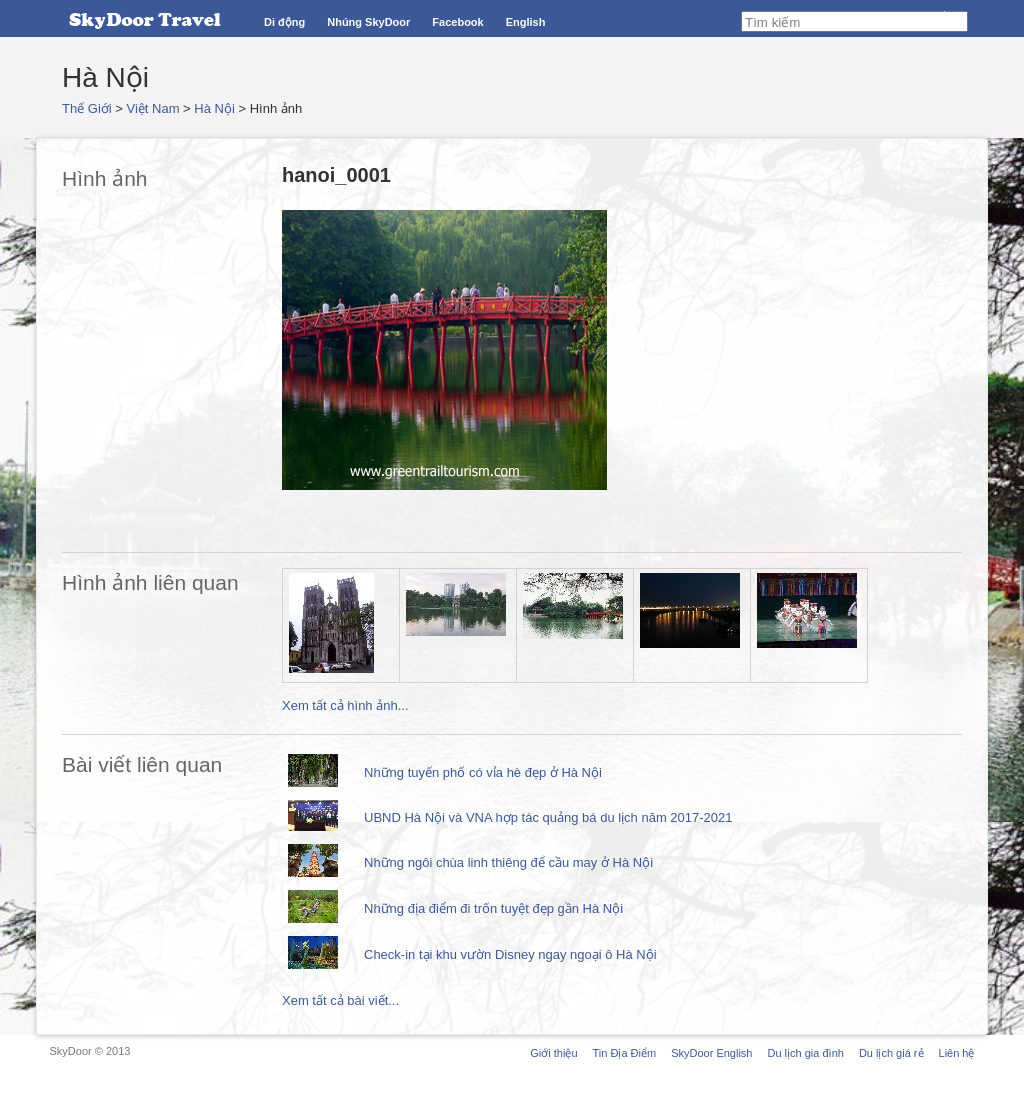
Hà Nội (214, 108)
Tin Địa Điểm (625, 1053)
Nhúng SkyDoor (368, 22)
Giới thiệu (553, 1053)
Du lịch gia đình (805, 1053)
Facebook (457, 22)
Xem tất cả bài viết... (340, 1000)
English (526, 22)
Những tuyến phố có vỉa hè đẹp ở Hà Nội (483, 772)
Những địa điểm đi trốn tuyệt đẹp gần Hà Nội (493, 908)
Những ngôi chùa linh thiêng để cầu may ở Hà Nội (508, 862)
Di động (284, 22)
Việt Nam (153, 108)
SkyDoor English (711, 1053)
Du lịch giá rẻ (891, 1053)
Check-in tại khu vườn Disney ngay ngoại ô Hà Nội (510, 954)
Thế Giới (87, 108)
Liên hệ (957, 1053)
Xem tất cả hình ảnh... (345, 705)
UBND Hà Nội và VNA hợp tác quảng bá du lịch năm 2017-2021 (548, 817)
